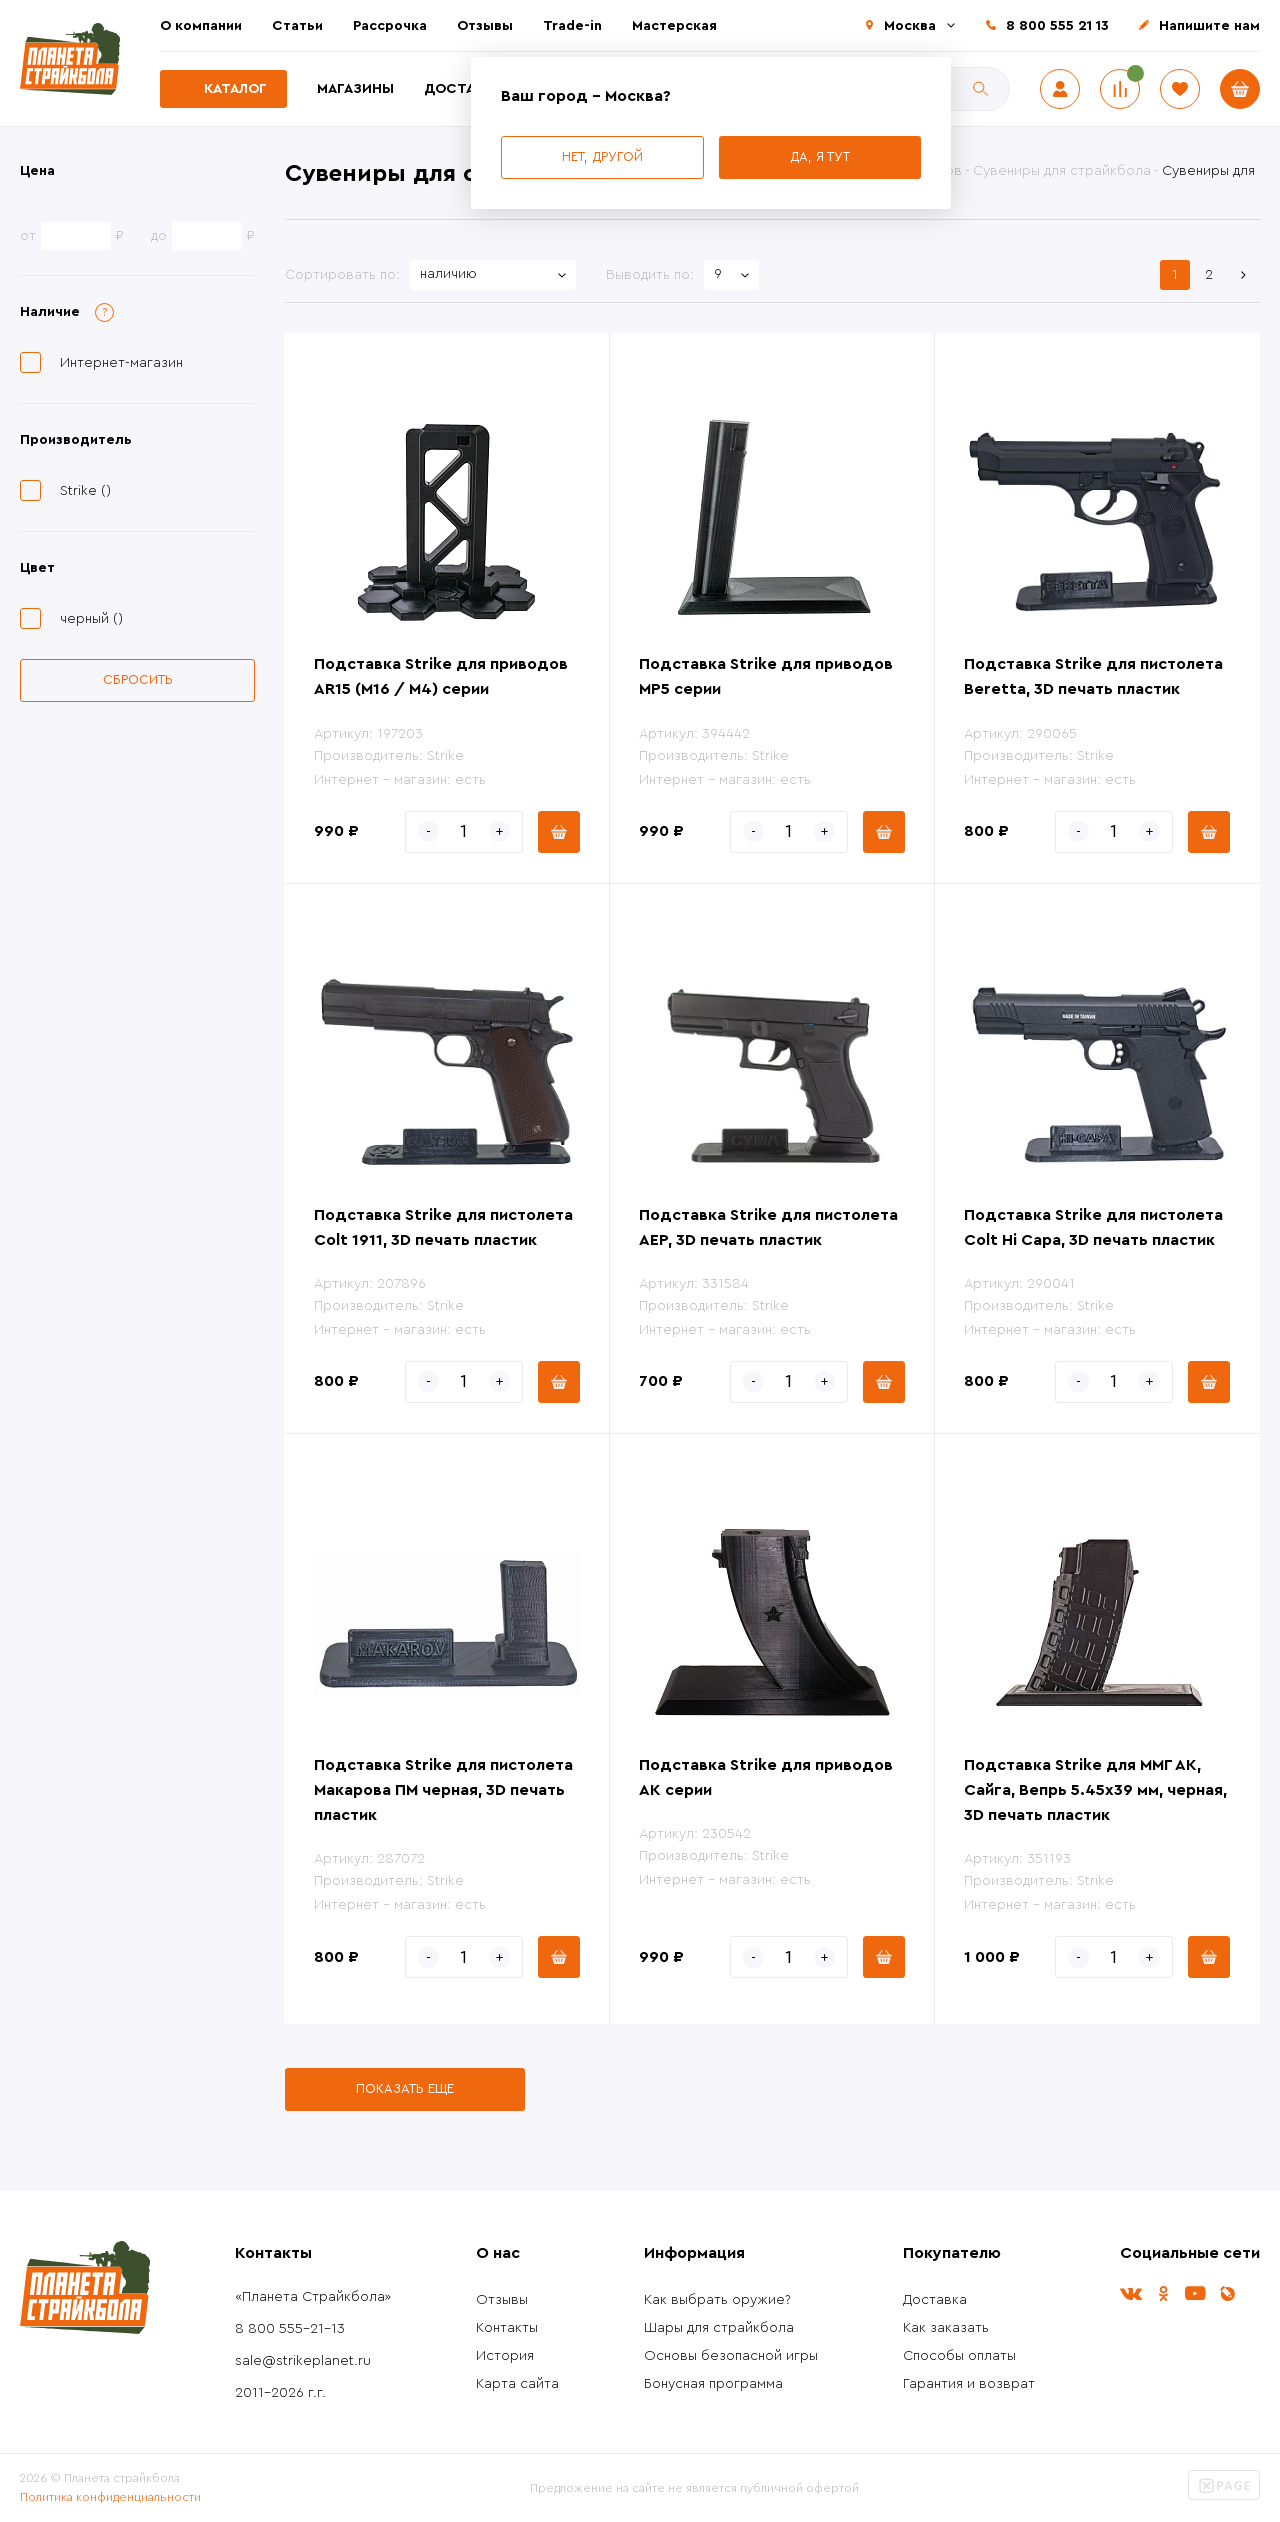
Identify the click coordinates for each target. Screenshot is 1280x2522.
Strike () (85, 491)
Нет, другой (602, 156)
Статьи (297, 26)
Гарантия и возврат (969, 2384)
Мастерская (674, 26)
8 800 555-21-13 (290, 2329)
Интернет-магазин (121, 363)
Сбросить (138, 679)
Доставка (463, 89)
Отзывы (485, 26)
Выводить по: (650, 275)
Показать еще (405, 2088)
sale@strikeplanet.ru (303, 2361)
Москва (910, 26)
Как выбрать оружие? (717, 2300)
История (505, 2356)
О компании (201, 26)
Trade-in (572, 26)
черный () (91, 619)
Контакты (507, 2328)
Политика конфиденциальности (110, 2497)
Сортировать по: (342, 275)
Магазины (355, 89)
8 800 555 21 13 (1057, 26)
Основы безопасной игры (731, 2356)
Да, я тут (820, 156)
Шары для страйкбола (719, 2328)
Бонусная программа (713, 2384)
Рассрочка (390, 26)
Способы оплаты (959, 2356)
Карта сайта (517, 2384)
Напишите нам (1209, 26)
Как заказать (946, 2328)
